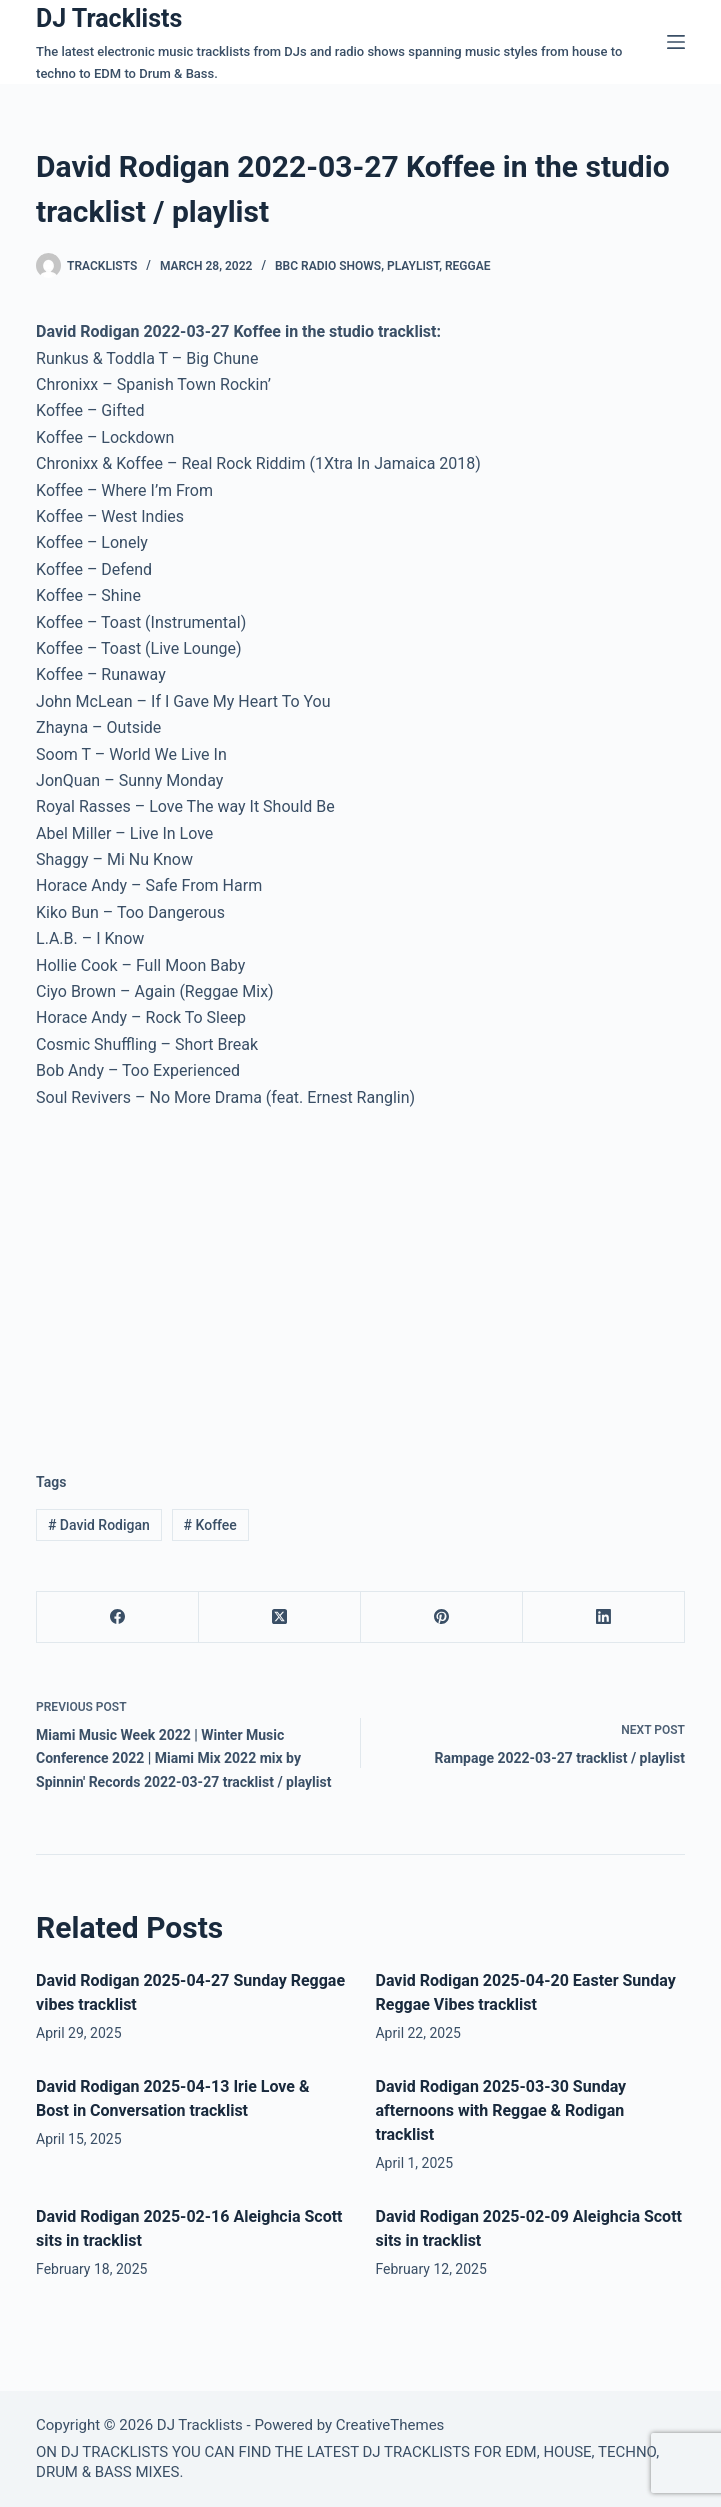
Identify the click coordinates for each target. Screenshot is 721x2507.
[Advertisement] (204, 1275)
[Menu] (676, 42)
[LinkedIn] (604, 1617)
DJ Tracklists (109, 18)
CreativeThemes (390, 2425)
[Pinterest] (442, 1617)
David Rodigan (99, 1525)
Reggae (468, 266)
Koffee (210, 1525)
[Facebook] (118, 1617)
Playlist (413, 266)
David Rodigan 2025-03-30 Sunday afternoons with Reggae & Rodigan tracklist (500, 2110)
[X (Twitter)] (280, 1617)
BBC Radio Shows (328, 266)
